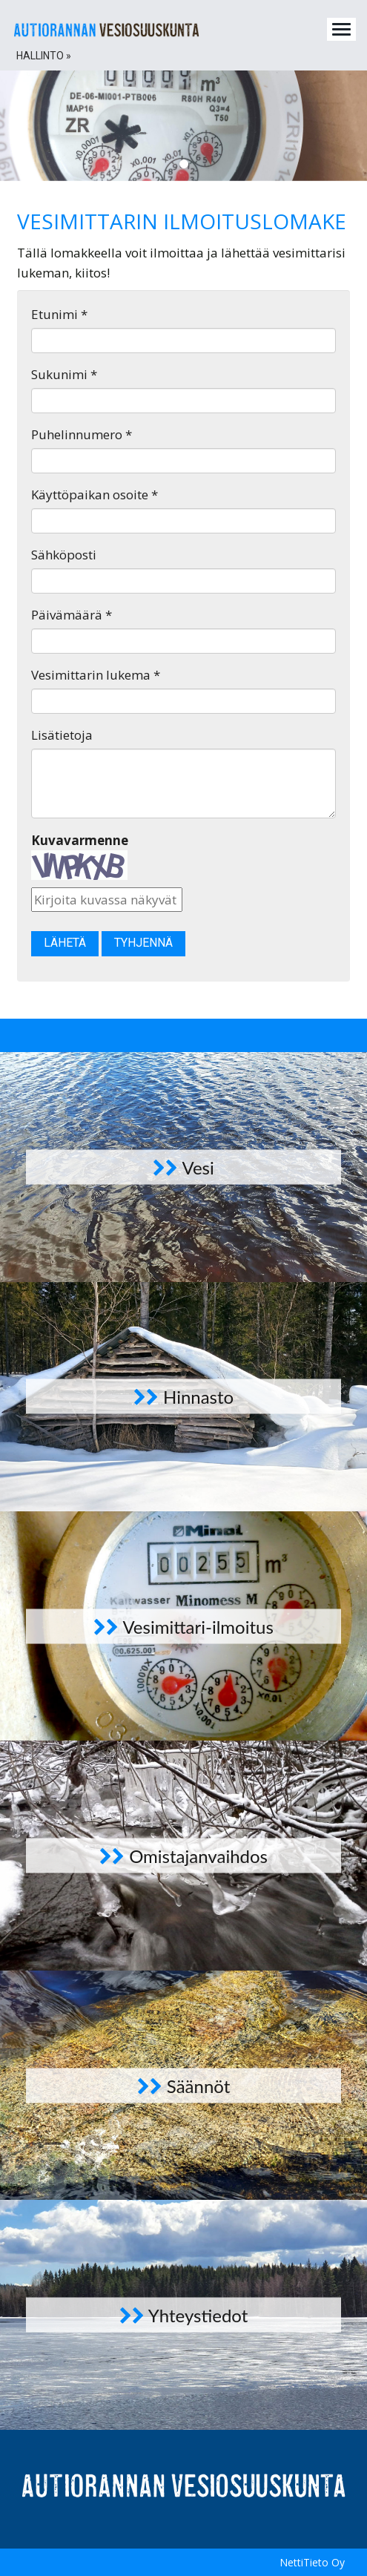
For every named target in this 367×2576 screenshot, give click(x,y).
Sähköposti (63, 554)
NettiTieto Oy (312, 2562)
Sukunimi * (64, 374)
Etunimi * (59, 314)
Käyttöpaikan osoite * (94, 494)
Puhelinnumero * (81, 434)
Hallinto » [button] (43, 56)
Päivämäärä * (71, 614)
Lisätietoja (62, 734)
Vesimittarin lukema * (95, 674)
